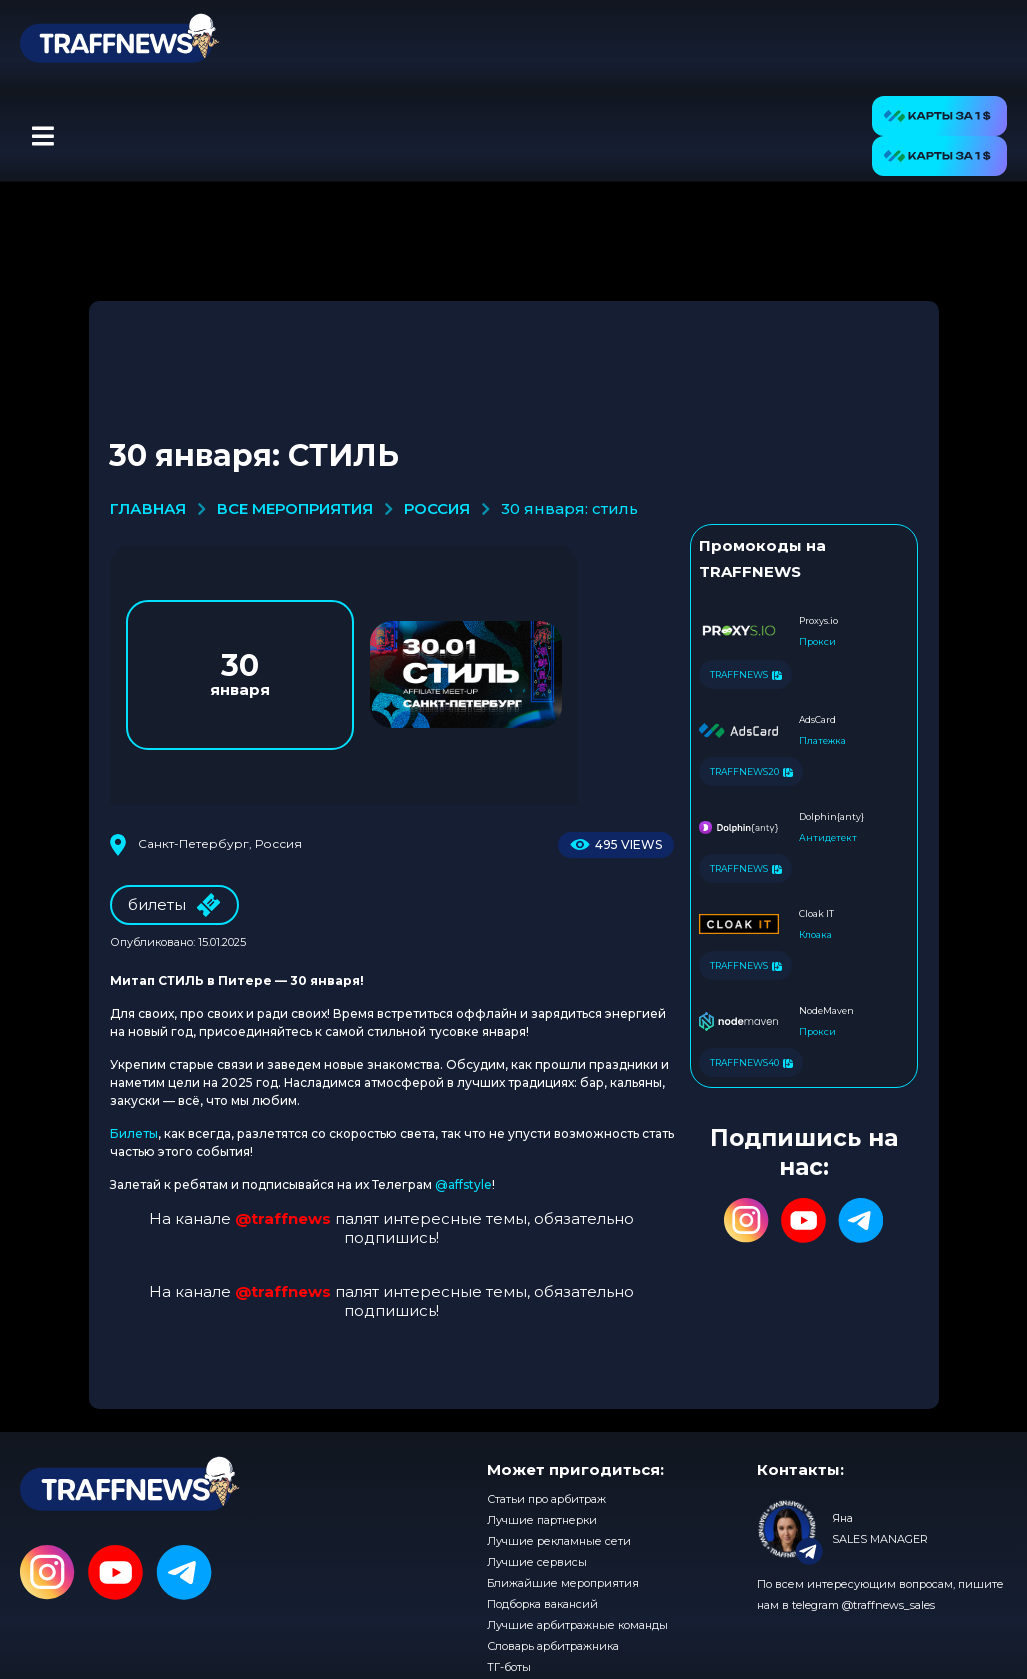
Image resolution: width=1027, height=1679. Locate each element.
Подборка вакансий (542, 1604)
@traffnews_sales (888, 1605)
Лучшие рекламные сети (559, 1541)
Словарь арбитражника (553, 1646)
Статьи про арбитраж (546, 1499)
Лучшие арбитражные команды (577, 1625)
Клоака (815, 934)
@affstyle (463, 1184)
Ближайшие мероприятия (563, 1583)
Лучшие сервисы (537, 1562)
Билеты (134, 1133)
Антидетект (828, 837)
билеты (174, 905)
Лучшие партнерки (542, 1520)
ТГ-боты (509, 1667)
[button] (42, 136)
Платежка (822, 740)
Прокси (817, 641)
